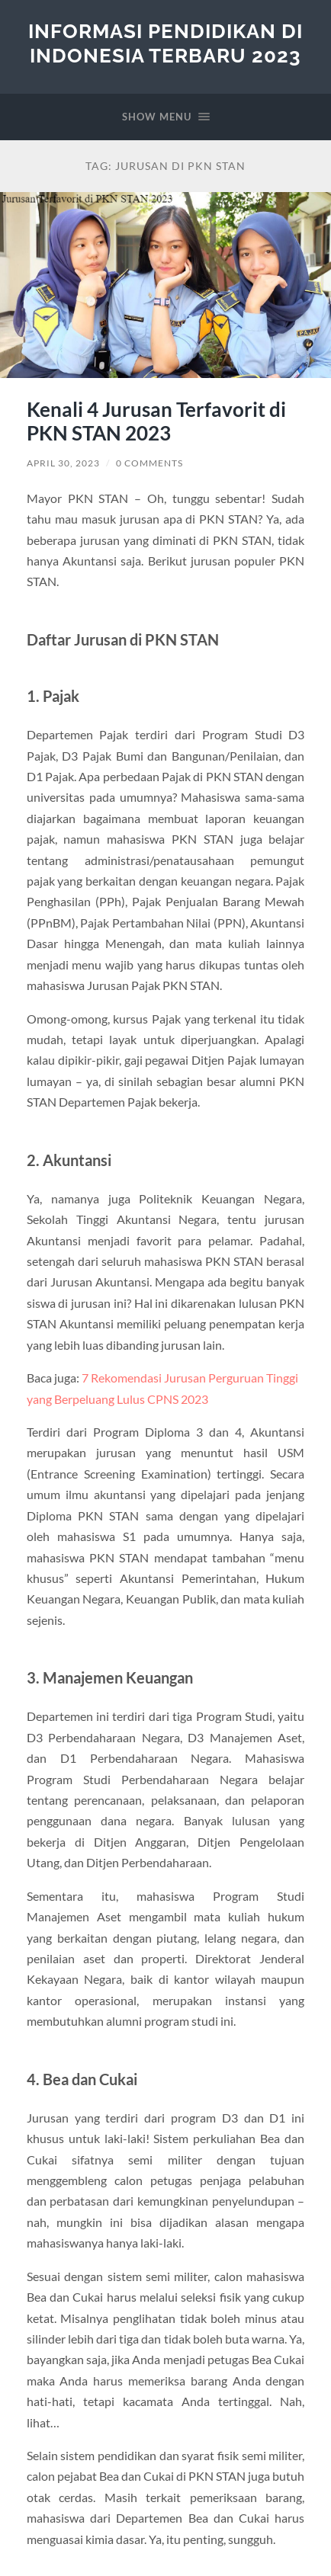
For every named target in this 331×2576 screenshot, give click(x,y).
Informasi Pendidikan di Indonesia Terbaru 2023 (165, 43)
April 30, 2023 (63, 463)
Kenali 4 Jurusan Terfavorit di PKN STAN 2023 (156, 421)
